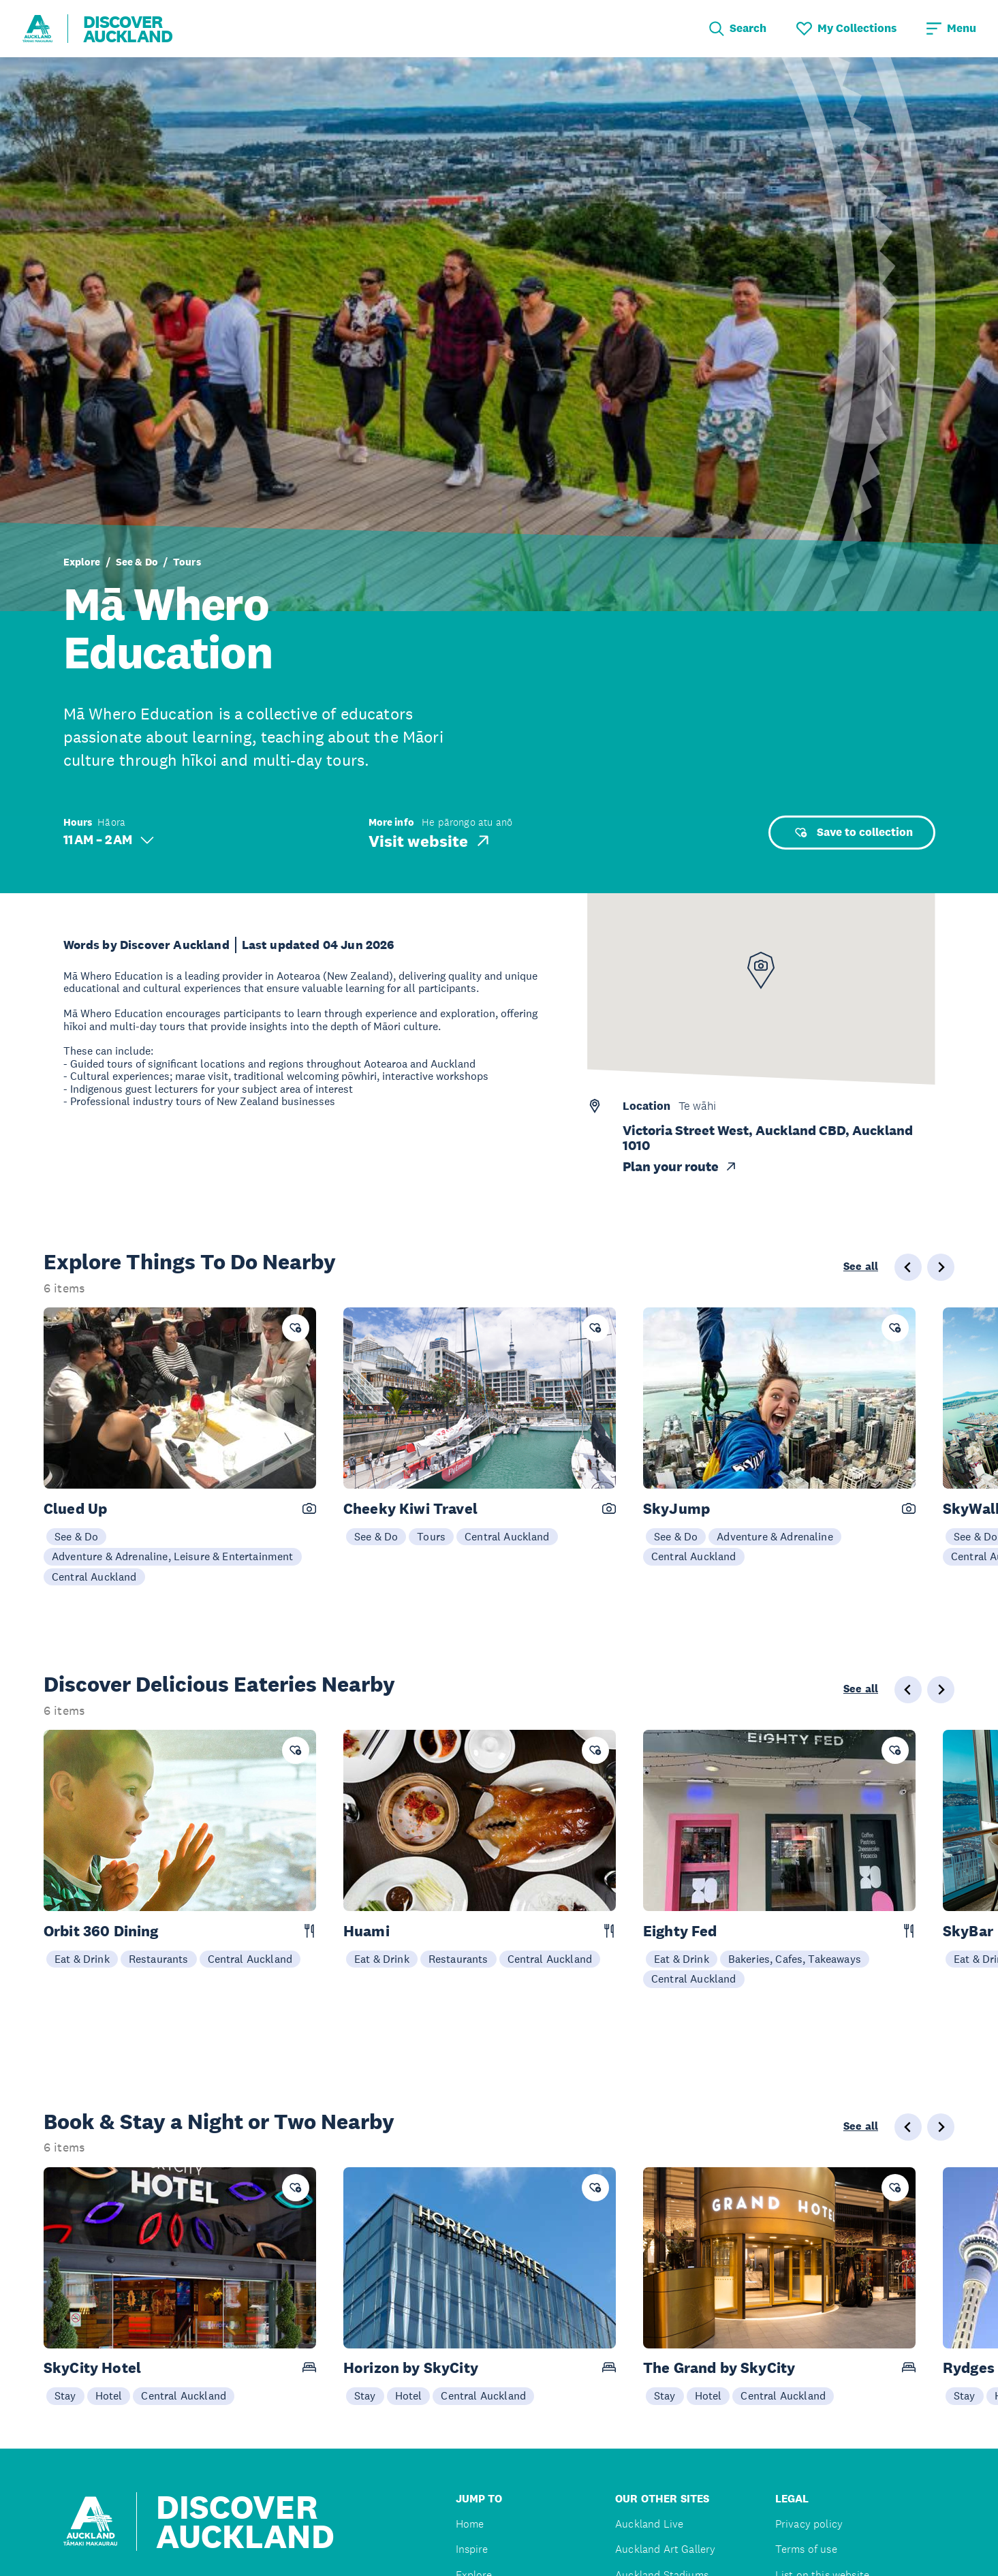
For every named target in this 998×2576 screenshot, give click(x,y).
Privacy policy (809, 2524)
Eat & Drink (82, 1959)
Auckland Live (649, 2524)
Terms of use (806, 2549)
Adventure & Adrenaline (775, 1536)
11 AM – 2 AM (108, 840)
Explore (82, 561)
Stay (65, 2395)
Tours (187, 561)
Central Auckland (94, 1576)
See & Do (137, 561)
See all (860, 1266)
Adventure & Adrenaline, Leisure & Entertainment (173, 1556)
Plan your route (680, 1167)
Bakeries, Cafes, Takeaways (794, 1959)
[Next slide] (940, 1267)
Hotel (109, 2395)
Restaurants (159, 1959)
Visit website (430, 841)
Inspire (472, 2549)
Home (470, 2524)
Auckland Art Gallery (665, 2549)
